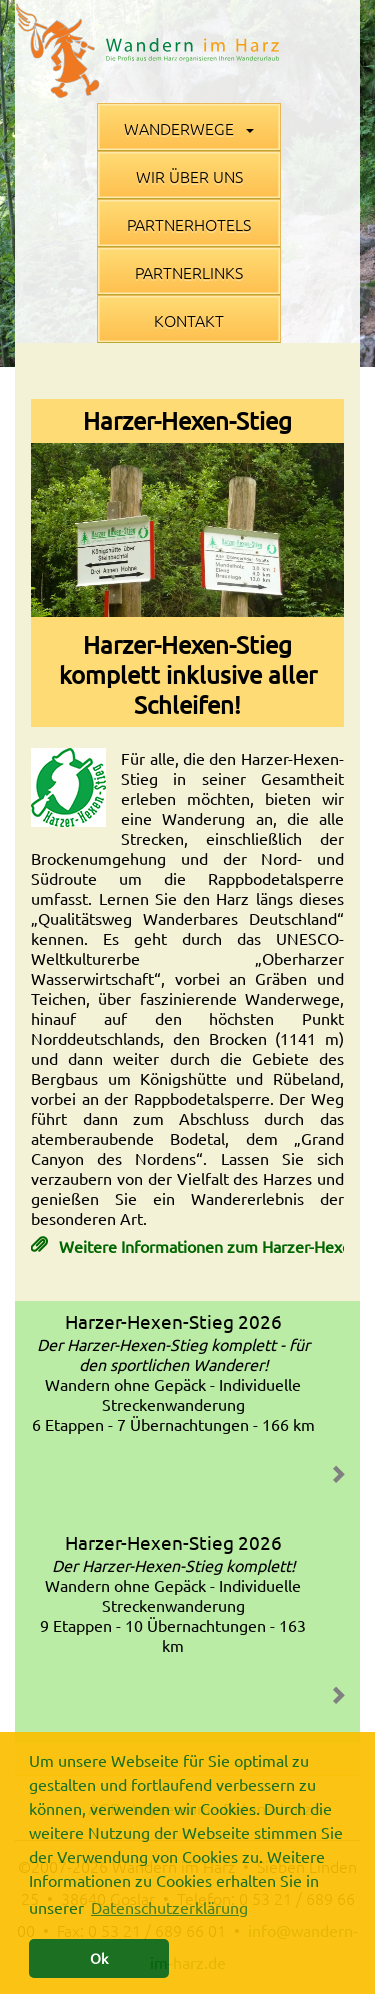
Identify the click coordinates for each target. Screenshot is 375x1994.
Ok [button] (99, 1958)
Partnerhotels (189, 224)
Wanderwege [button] (189, 128)
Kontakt (189, 320)
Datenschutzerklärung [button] (169, 1907)
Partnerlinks (189, 272)
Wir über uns (189, 176)
